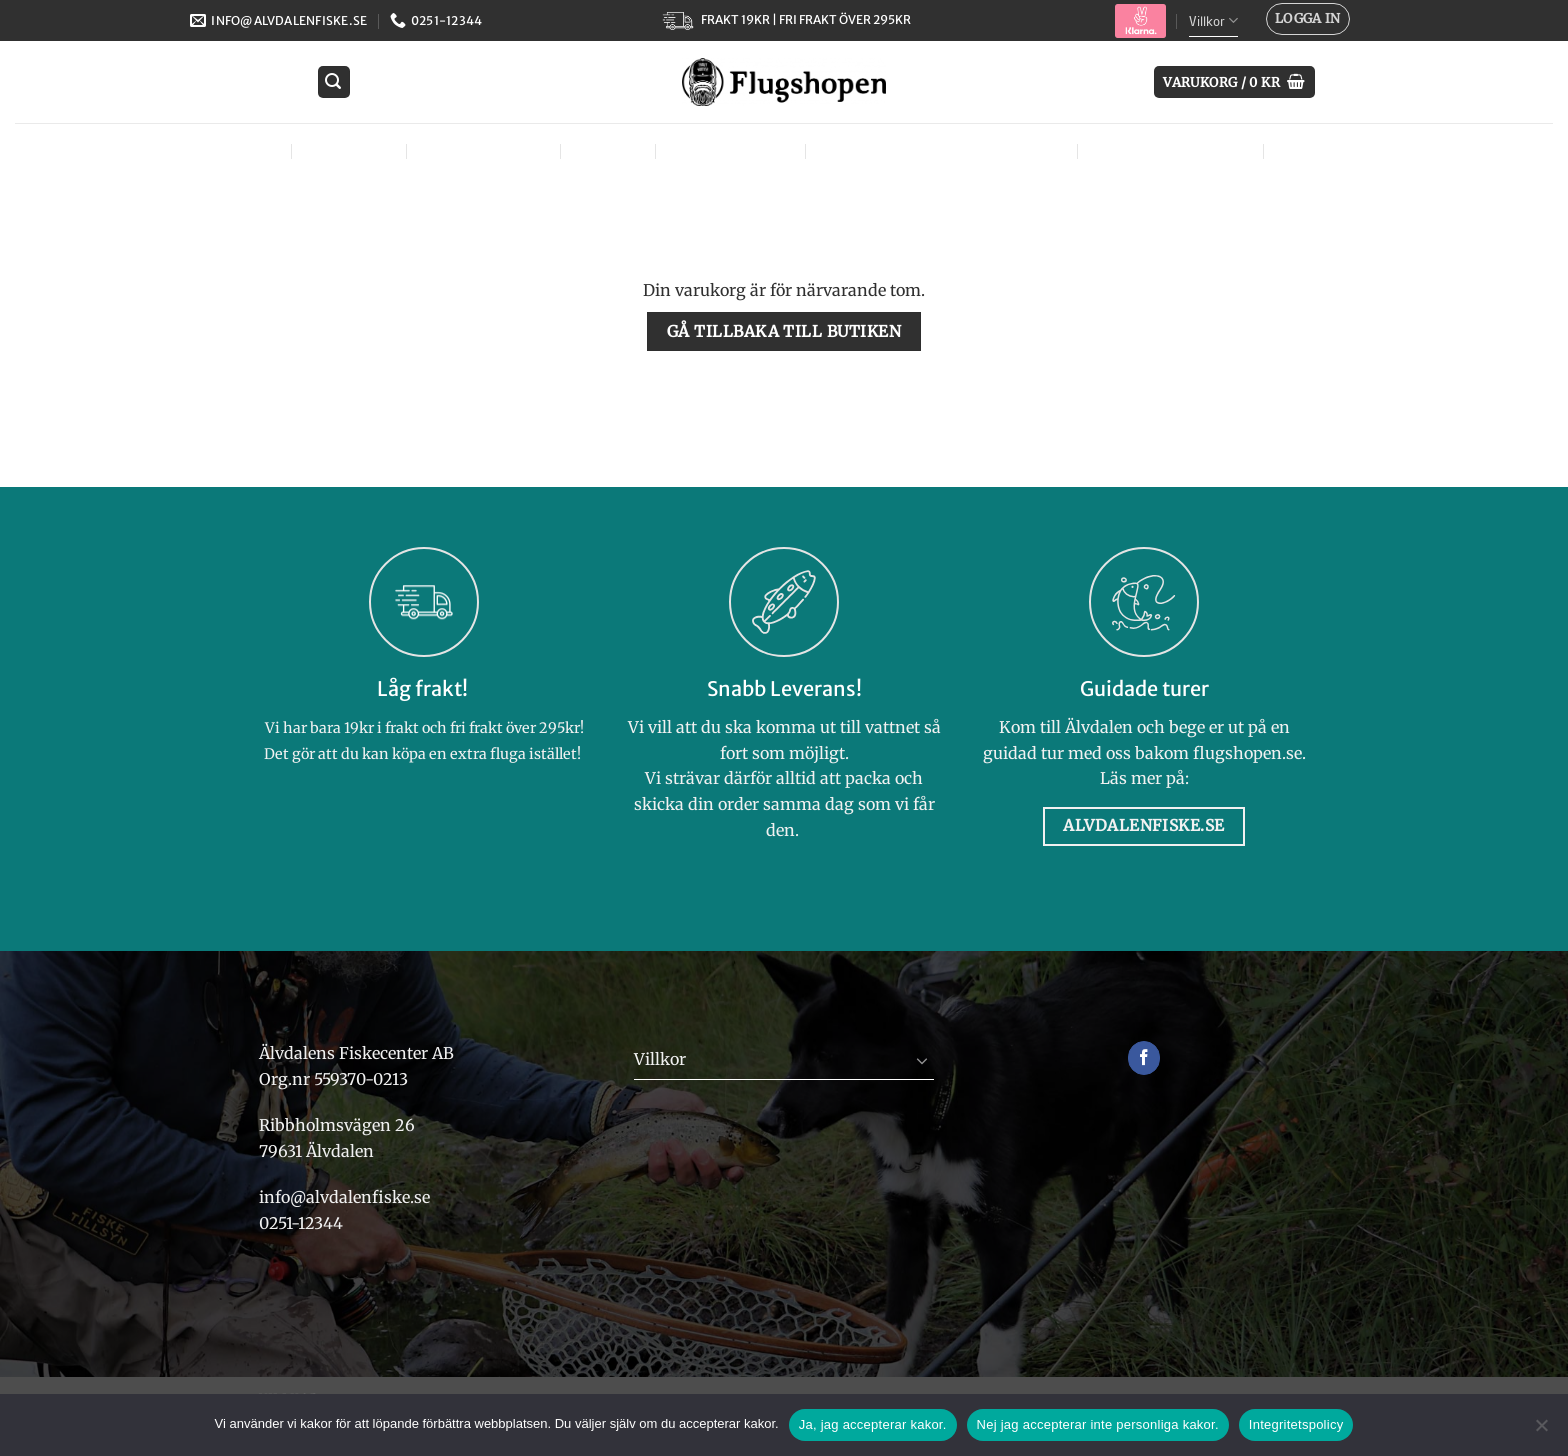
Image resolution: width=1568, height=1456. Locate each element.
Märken (1318, 150)
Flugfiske (353, 150)
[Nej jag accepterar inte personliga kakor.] (1541, 1431)
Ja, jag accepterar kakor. (873, 1424)
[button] (1308, 19)
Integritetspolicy (1296, 1424)
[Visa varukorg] (1234, 82)
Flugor (247, 150)
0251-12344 (303, 1223)
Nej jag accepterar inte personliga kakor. (1098, 1424)
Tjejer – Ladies (734, 150)
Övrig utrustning (1175, 150)
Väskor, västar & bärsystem (946, 150)
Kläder (612, 150)
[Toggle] (922, 1060)
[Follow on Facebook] (1144, 1058)
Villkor (1213, 20)
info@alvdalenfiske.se (344, 1197)
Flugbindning (487, 150)
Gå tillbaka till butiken (784, 331)
